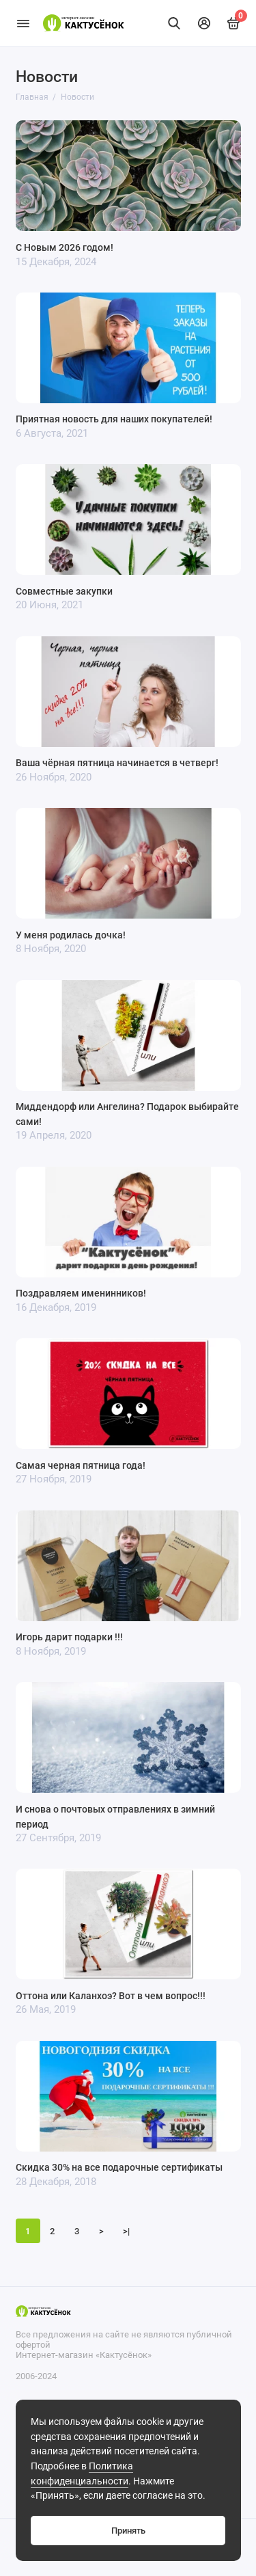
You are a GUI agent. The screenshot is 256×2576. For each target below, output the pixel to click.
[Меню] (23, 23)
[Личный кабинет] (204, 23)
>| (126, 2231)
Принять (128, 2530)
